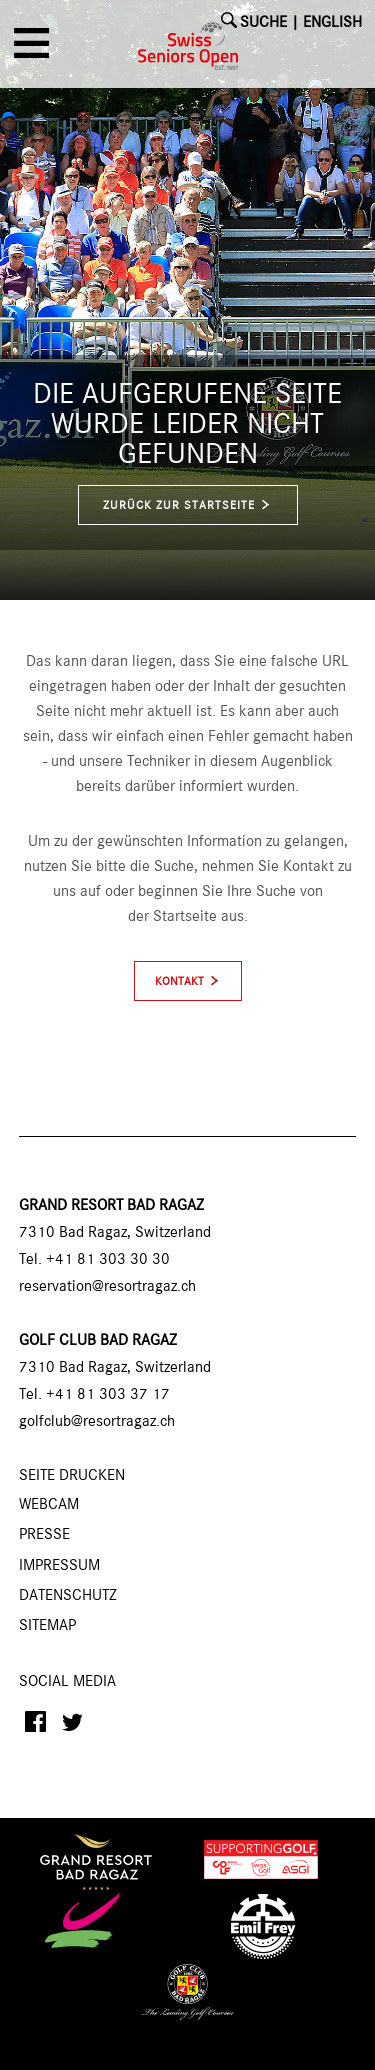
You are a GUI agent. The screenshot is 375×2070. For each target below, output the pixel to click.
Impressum (59, 1566)
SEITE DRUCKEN (72, 1476)
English (332, 23)
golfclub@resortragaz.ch (97, 1422)
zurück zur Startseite (187, 505)
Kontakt (179, 982)
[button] (35, 49)
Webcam (49, 1505)
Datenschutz (68, 1596)
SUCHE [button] (263, 23)
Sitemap (47, 1626)
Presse (44, 1535)
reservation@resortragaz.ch (107, 1287)
